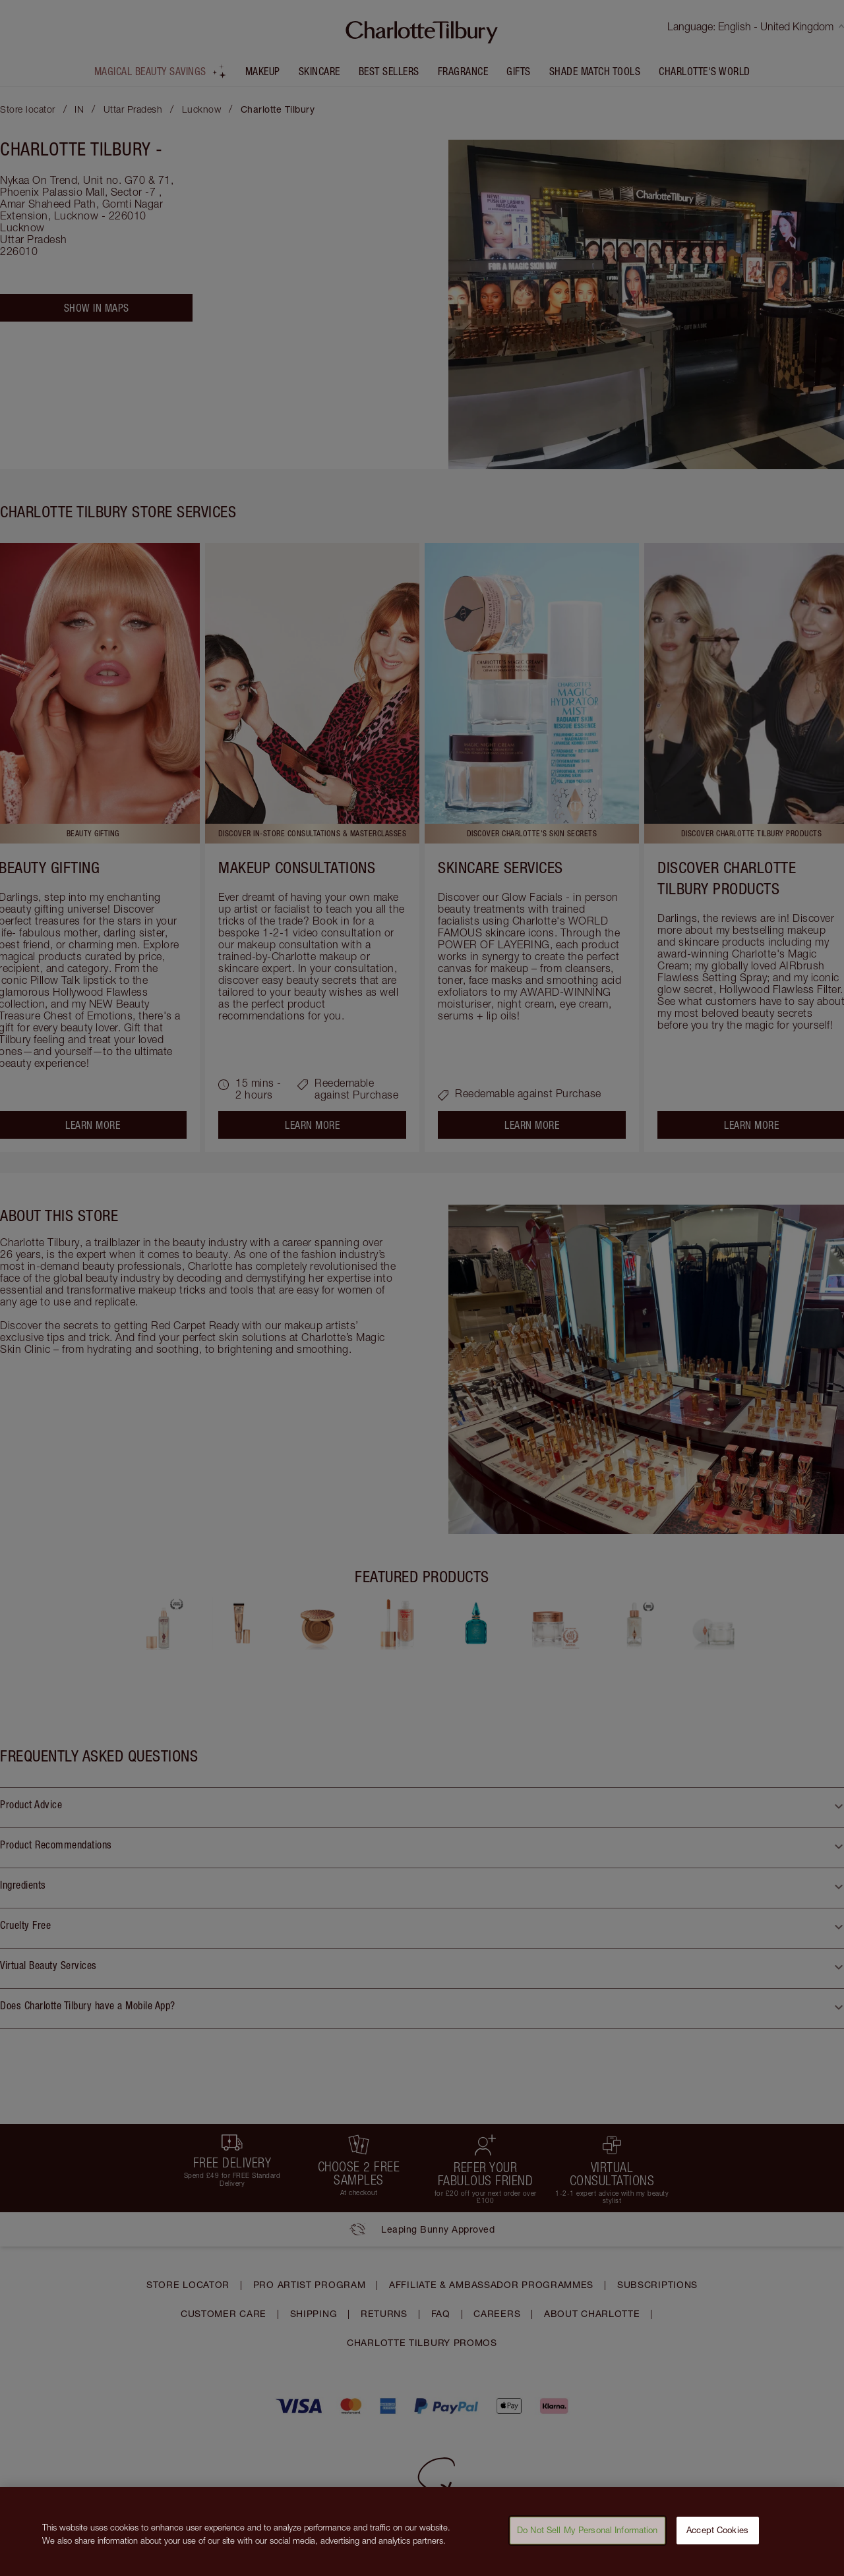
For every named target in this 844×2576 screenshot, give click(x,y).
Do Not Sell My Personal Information (587, 2532)
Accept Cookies (717, 2532)
